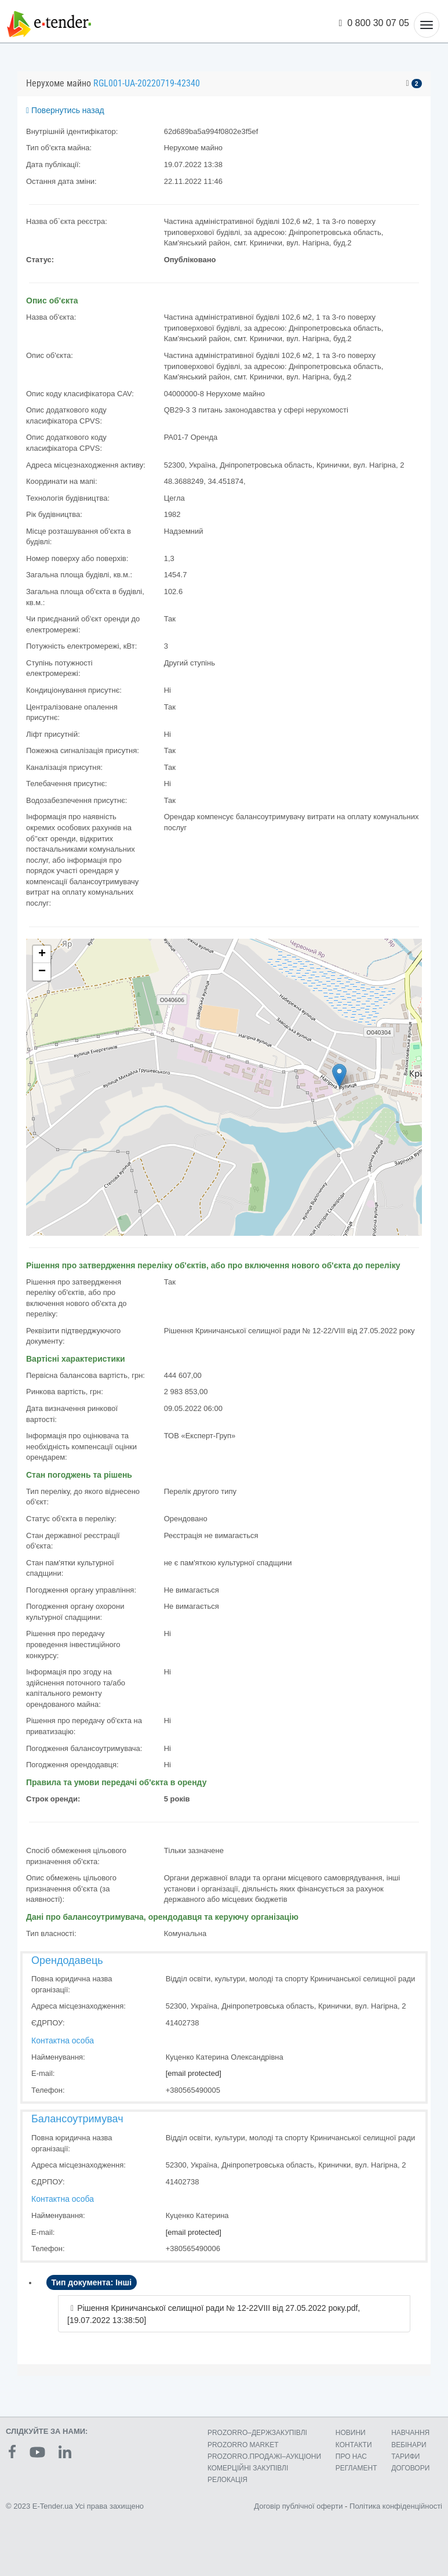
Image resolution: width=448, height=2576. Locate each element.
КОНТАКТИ (354, 2445)
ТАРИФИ (405, 2456)
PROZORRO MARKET (243, 2445)
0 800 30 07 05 (374, 23)
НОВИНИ (351, 2433)
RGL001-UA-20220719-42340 (146, 83)
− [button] (42, 972)
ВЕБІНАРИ (409, 2445)
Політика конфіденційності (395, 2506)
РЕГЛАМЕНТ (356, 2468)
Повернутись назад (65, 110)
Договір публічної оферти (298, 2506)
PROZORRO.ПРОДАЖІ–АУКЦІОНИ (264, 2456)
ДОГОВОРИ (410, 2468)
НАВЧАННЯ (410, 2433)
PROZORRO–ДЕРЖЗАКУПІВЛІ (257, 2433)
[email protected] (193, 2073)
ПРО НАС (351, 2456)
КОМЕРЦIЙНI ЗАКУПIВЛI (247, 2468)
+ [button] (42, 954)
